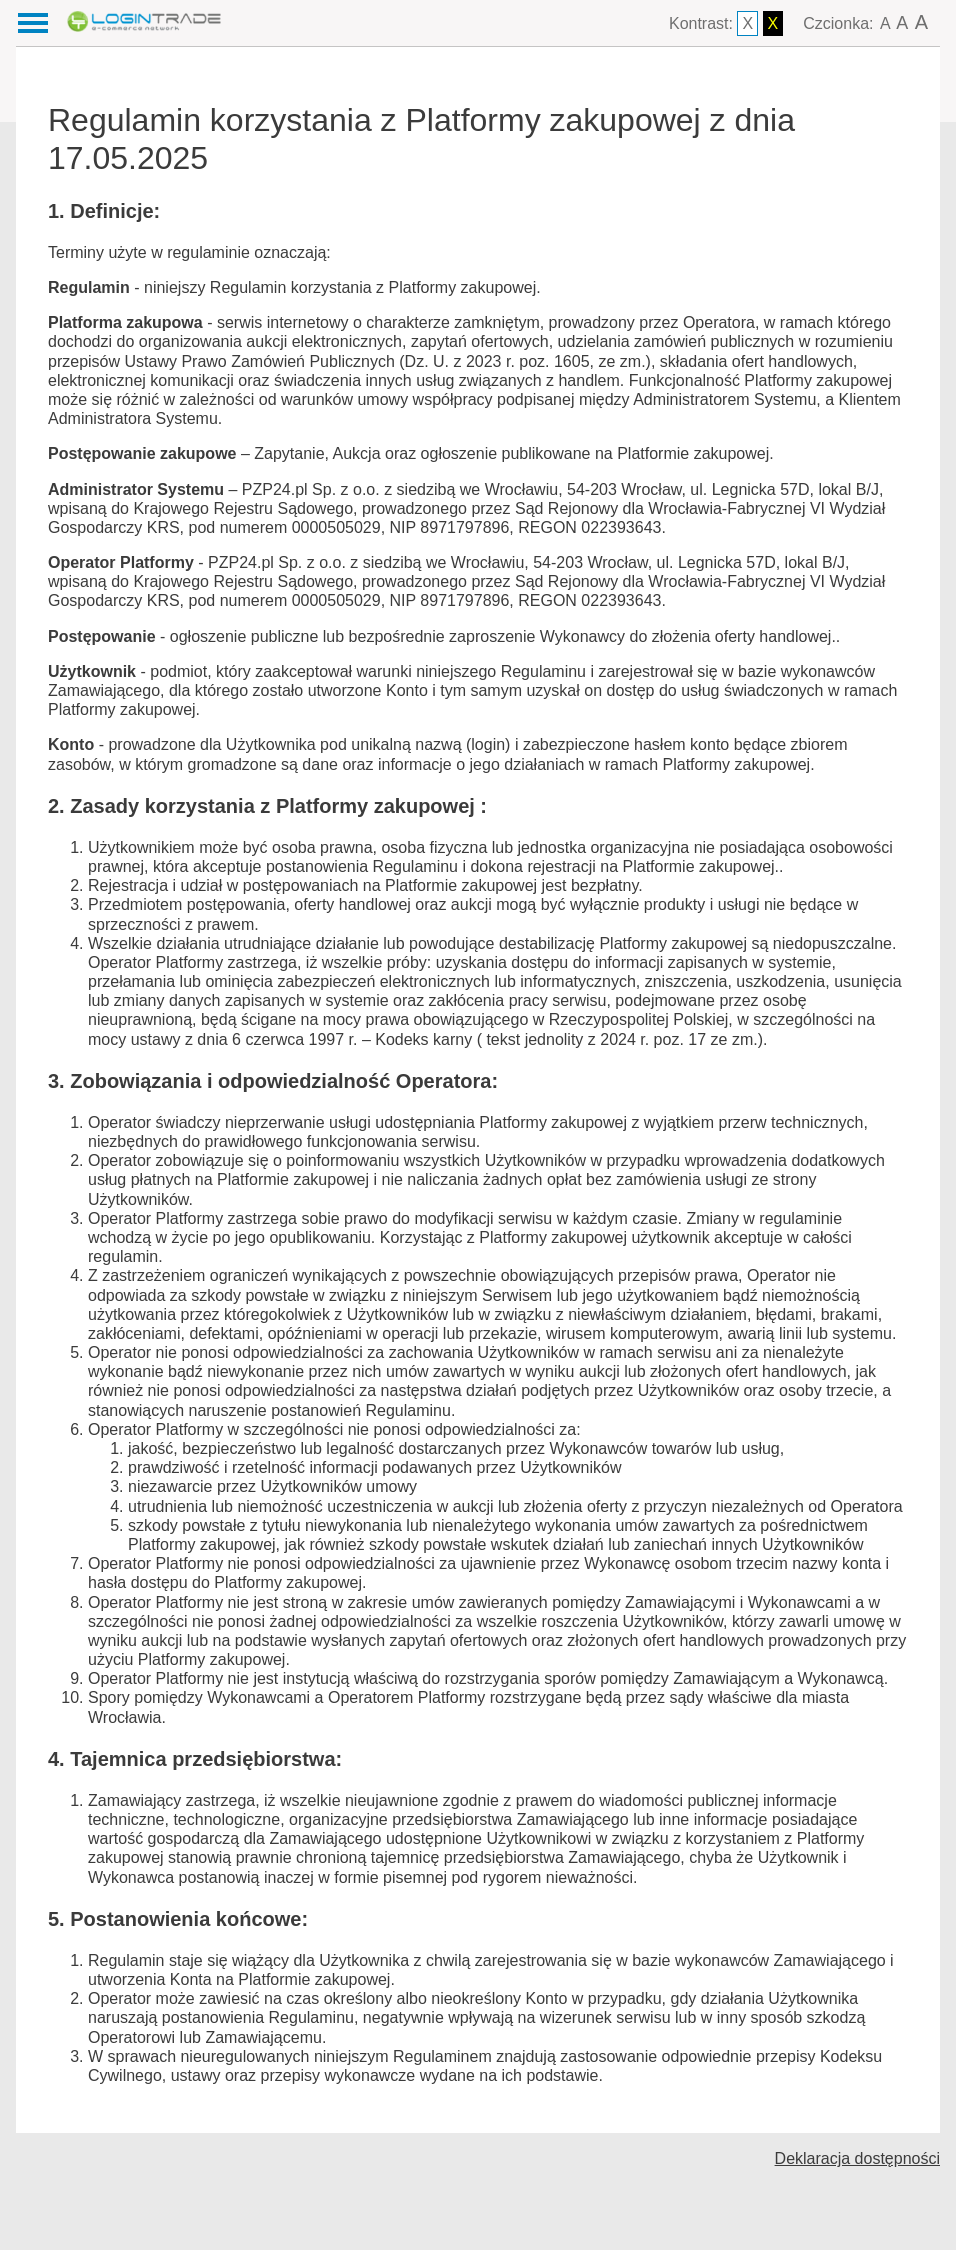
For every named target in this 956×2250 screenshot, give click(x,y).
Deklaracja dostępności (857, 2158)
